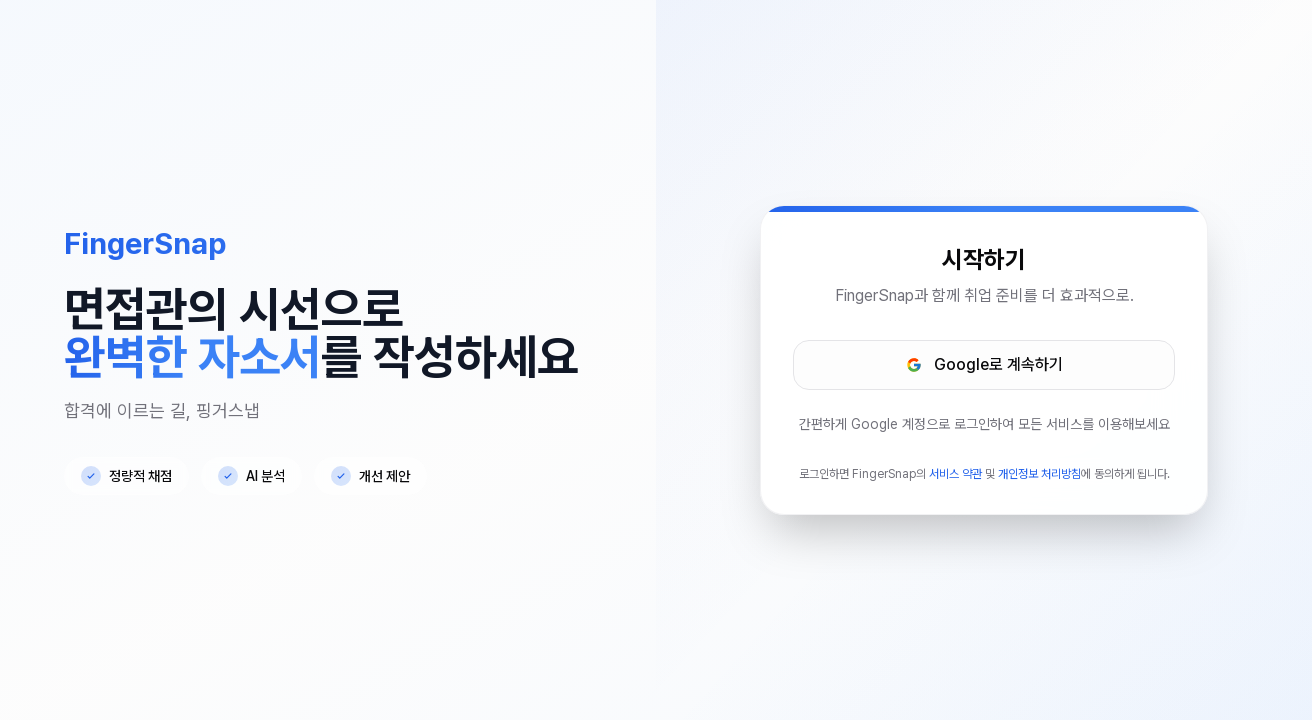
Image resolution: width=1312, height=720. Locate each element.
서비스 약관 (955, 474)
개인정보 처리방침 (1039, 474)
